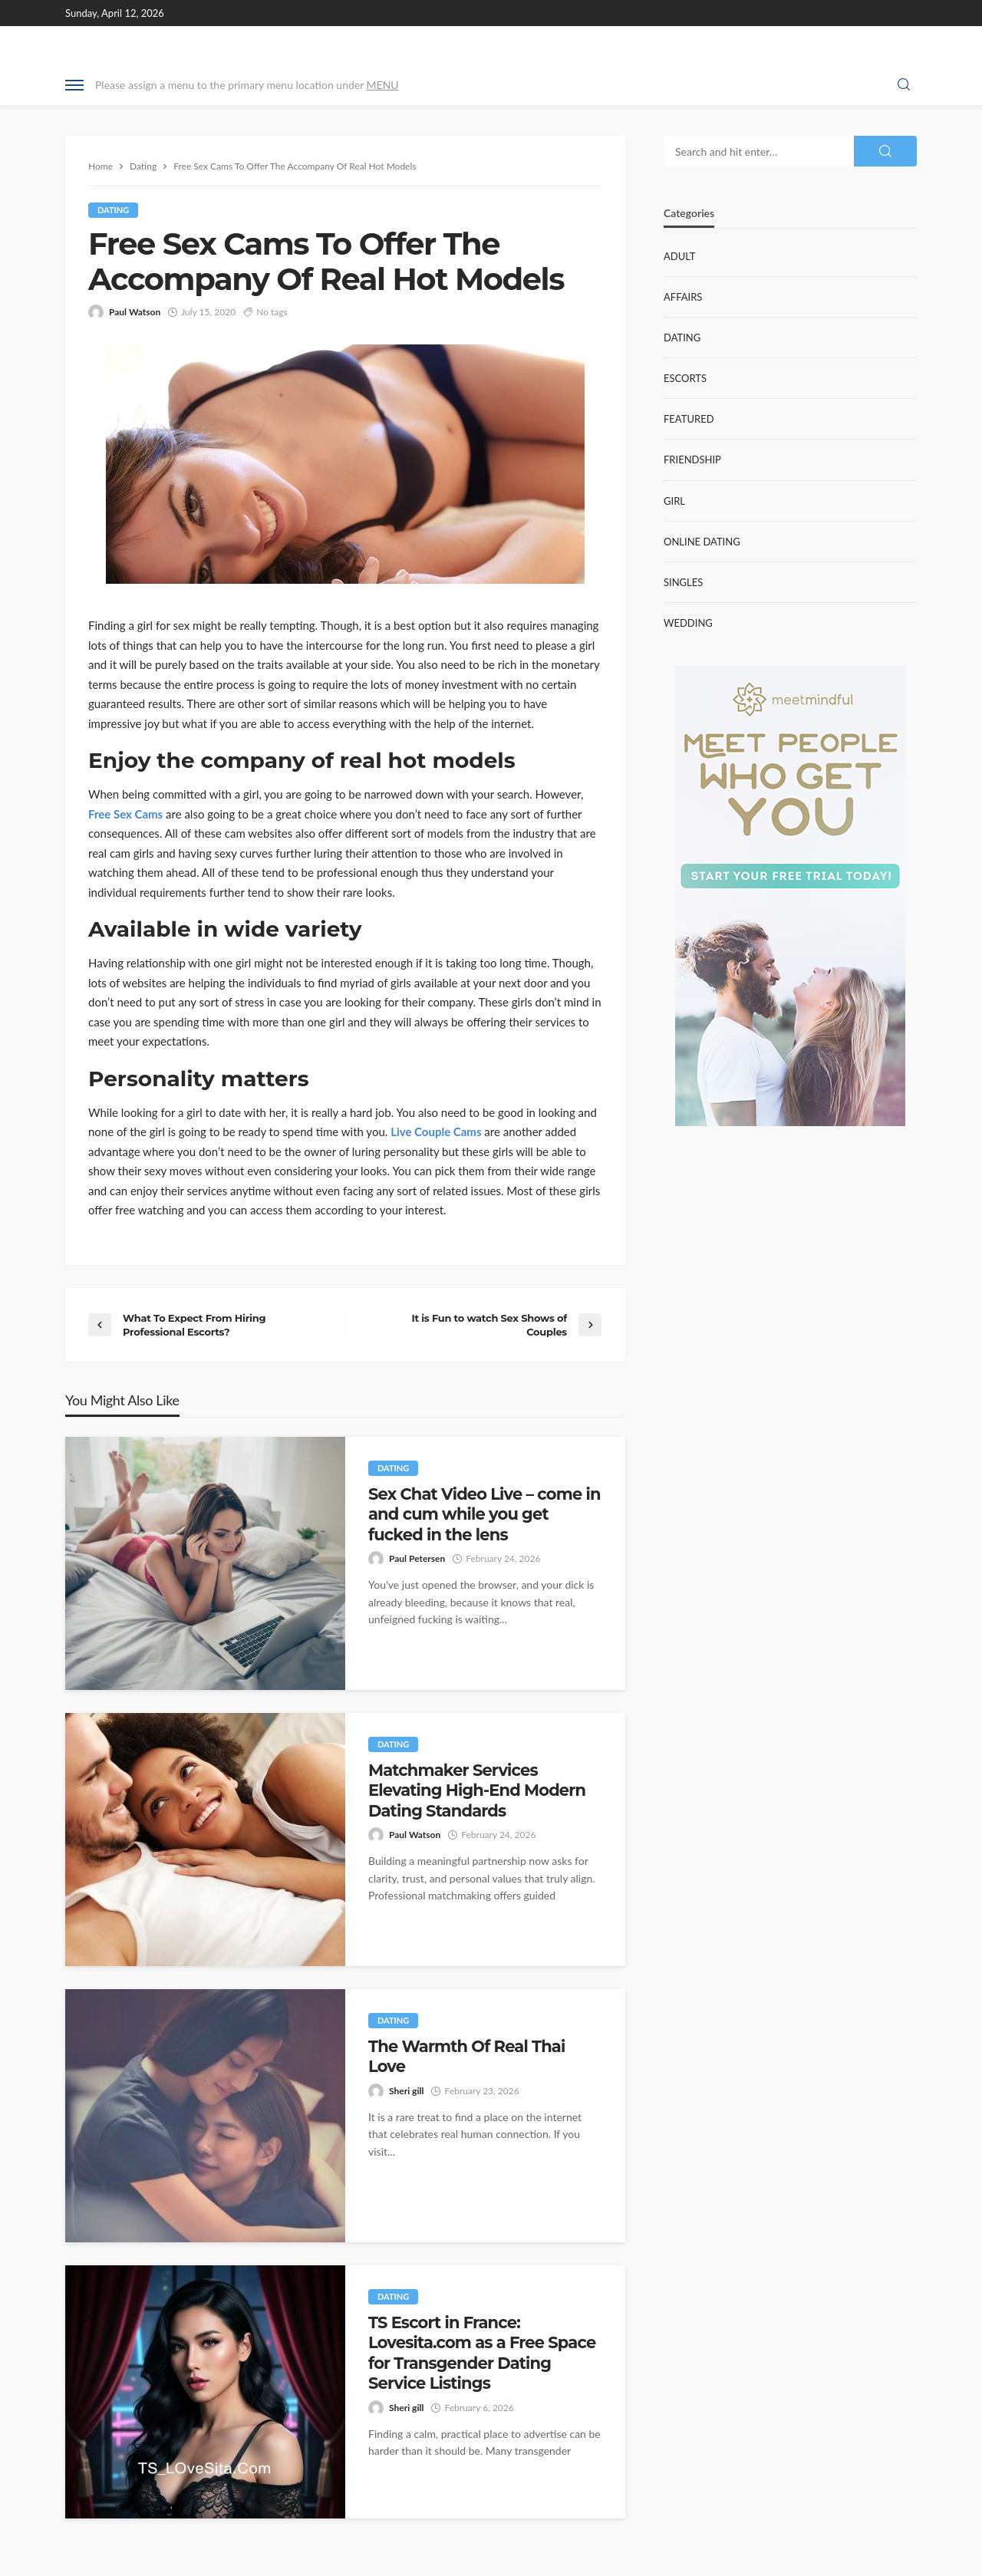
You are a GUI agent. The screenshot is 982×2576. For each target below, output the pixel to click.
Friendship (692, 459)
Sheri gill (406, 2091)
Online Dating (702, 541)
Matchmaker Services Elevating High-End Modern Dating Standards (476, 1790)
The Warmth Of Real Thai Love (466, 2056)
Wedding (688, 623)
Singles (683, 582)
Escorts (685, 378)
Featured (689, 419)
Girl (674, 501)
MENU (383, 84)
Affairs (683, 297)
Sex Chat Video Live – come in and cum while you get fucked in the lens (484, 1514)
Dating (113, 210)
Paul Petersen (417, 1558)
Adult (679, 256)
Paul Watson (134, 312)
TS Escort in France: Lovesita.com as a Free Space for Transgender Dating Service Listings (481, 2353)
